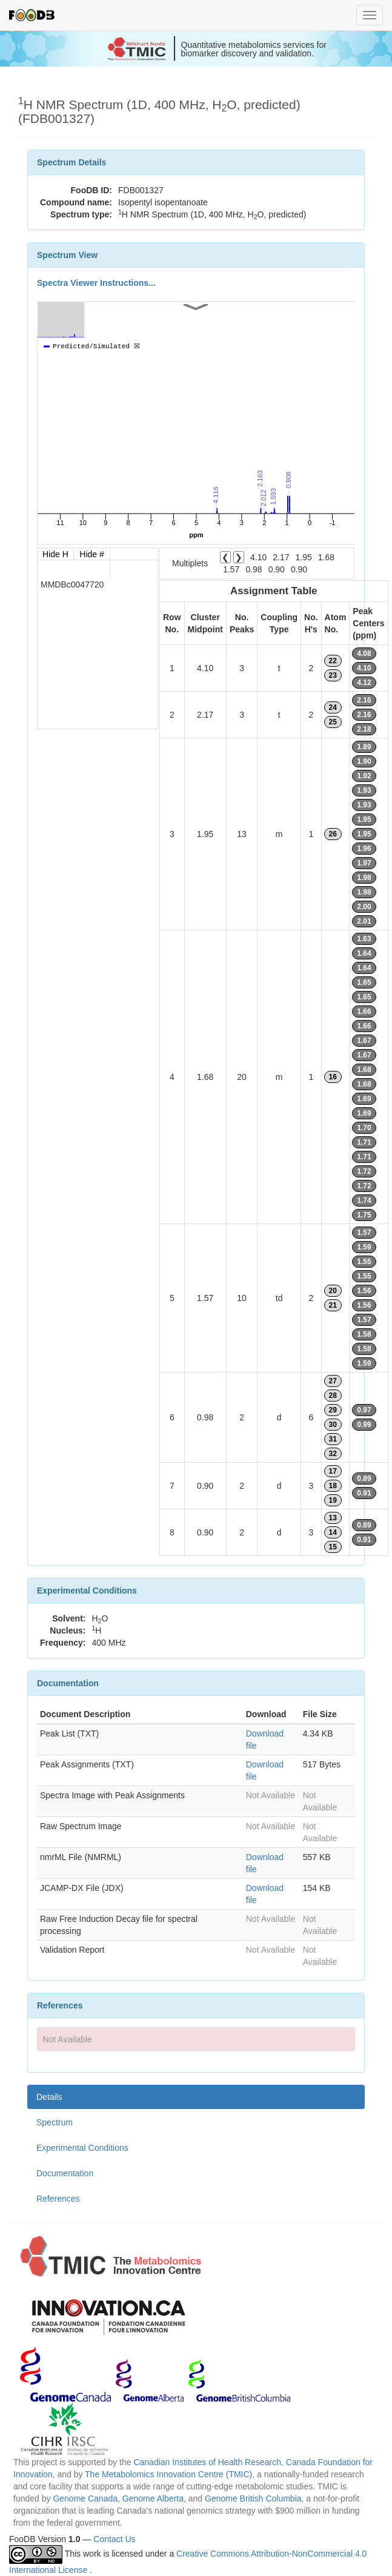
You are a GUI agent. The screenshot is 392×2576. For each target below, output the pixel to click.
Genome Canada (85, 2498)
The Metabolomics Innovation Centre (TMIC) (168, 2474)
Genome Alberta (153, 2498)
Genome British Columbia (253, 2498)
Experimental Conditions (82, 2148)
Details (49, 2097)
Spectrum (54, 2122)
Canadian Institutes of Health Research (207, 2462)
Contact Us (114, 2539)
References (58, 2199)
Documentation (64, 2173)
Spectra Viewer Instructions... (96, 283)
